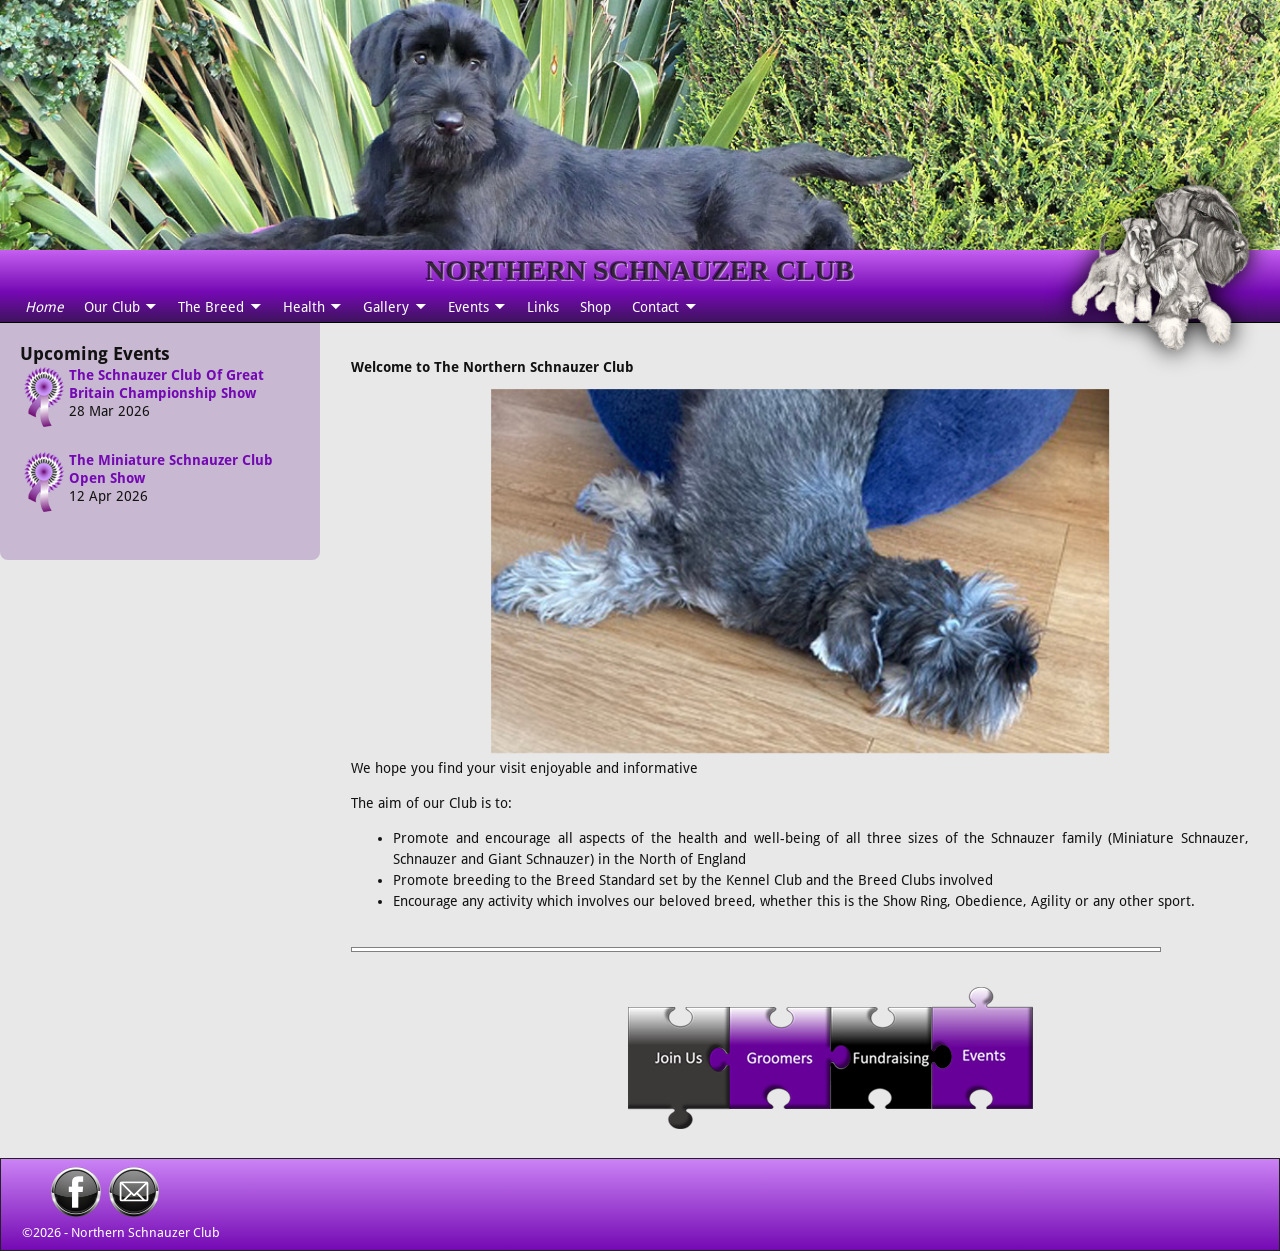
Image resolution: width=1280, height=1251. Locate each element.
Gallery (386, 307)
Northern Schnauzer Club (145, 1232)
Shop (595, 307)
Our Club (112, 307)
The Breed (211, 307)
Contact (655, 307)
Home (44, 307)
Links (543, 307)
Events (468, 307)
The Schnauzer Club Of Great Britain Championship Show (166, 384)
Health (304, 307)
